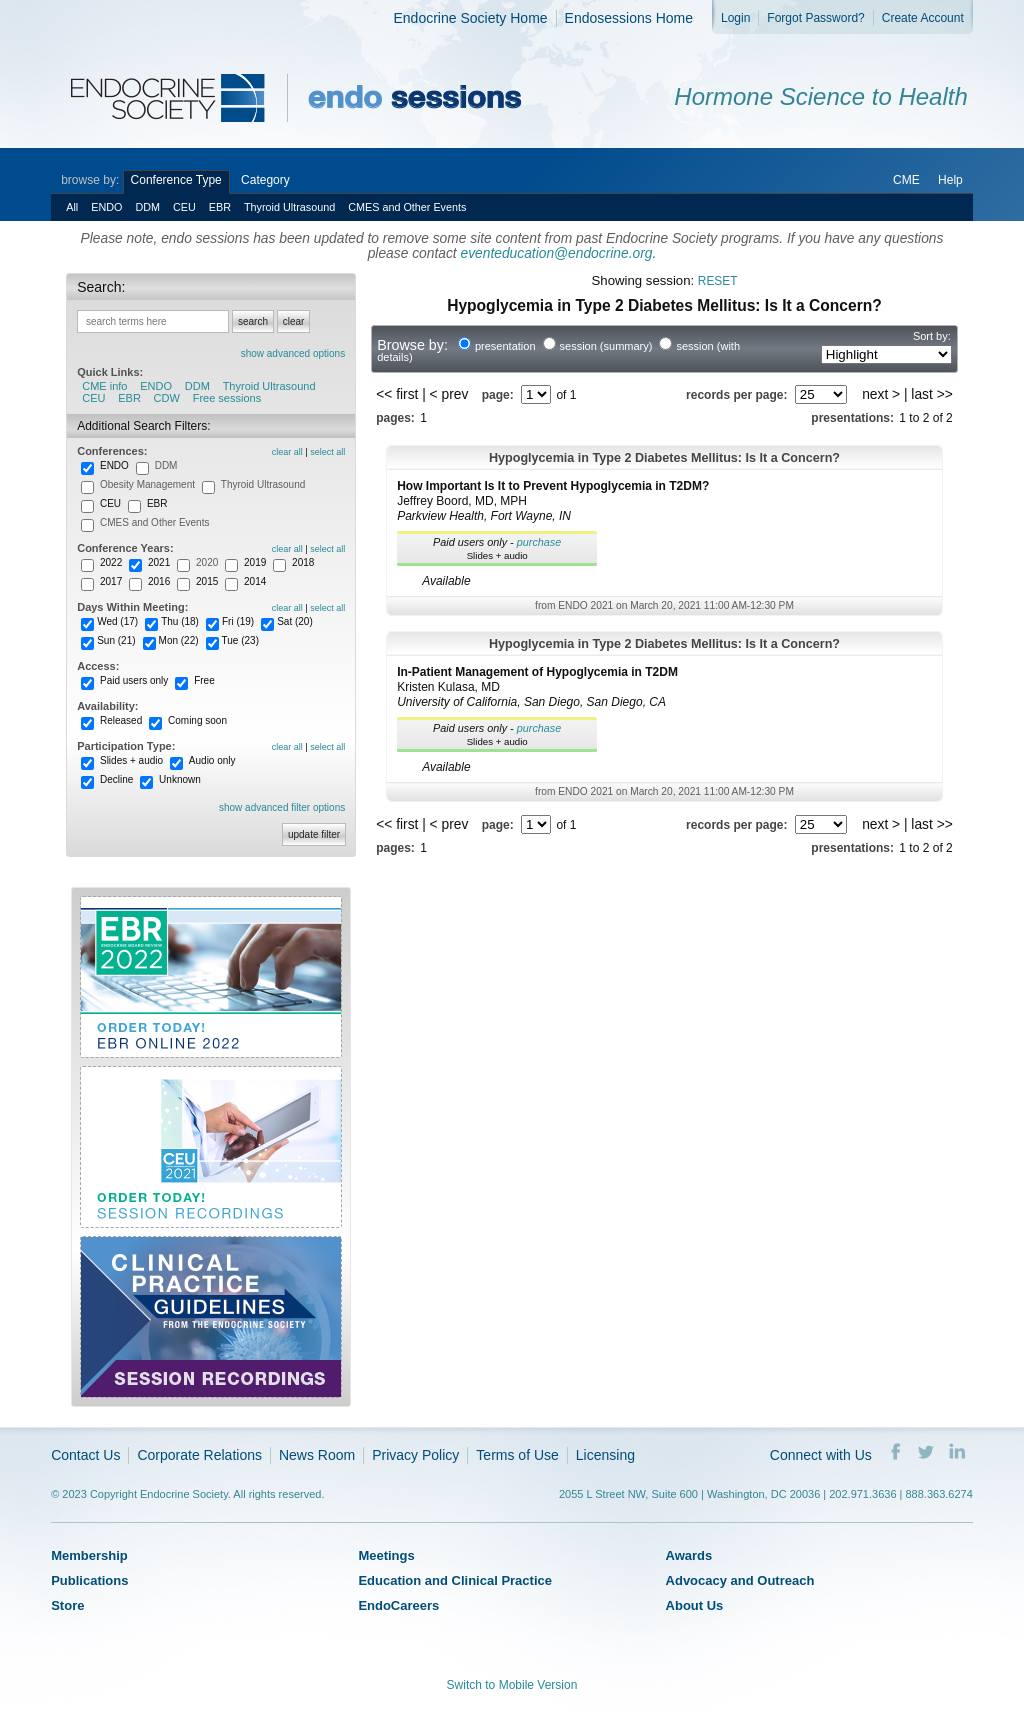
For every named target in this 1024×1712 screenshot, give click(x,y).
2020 (207, 562)
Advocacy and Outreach (740, 1580)
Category (265, 180)
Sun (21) (116, 640)
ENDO (106, 207)
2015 (207, 581)
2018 (303, 562)
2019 (255, 562)
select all (327, 452)
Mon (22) (179, 640)
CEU (184, 207)
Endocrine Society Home (471, 18)
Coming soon (197, 720)
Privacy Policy (415, 1455)
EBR (220, 207)
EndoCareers (398, 1605)
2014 (255, 581)
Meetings (386, 1555)
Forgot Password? (815, 18)
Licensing (605, 1455)
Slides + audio (131, 760)
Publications (89, 1580)
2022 (111, 562)
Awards (689, 1555)
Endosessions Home (629, 18)
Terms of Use (517, 1455)
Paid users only (134, 680)
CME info (104, 386)
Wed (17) (117, 621)
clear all (287, 452)
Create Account (923, 18)
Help (950, 180)
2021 (159, 562)
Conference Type (176, 180)
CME (906, 180)
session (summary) (606, 346)
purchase (539, 542)
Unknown (180, 779)
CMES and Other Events (407, 207)
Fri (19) (238, 621)
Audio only (212, 760)
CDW (167, 398)
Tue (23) (240, 640)
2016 (159, 581)
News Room (317, 1455)
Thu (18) (180, 621)
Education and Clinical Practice (455, 1580)
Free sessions (227, 398)
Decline (116, 779)
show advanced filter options (282, 807)
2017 (111, 581)
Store (67, 1605)
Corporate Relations (199, 1455)
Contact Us (85, 1455)
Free (204, 680)
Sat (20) (295, 621)
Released (121, 720)
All (72, 207)
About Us (695, 1605)
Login (735, 18)
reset (718, 281)
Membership (89, 1555)
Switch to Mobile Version (512, 1685)
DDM (147, 207)
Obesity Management (147, 484)
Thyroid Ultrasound (289, 207)
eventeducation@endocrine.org (557, 253)
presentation (505, 346)
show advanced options (293, 353)
